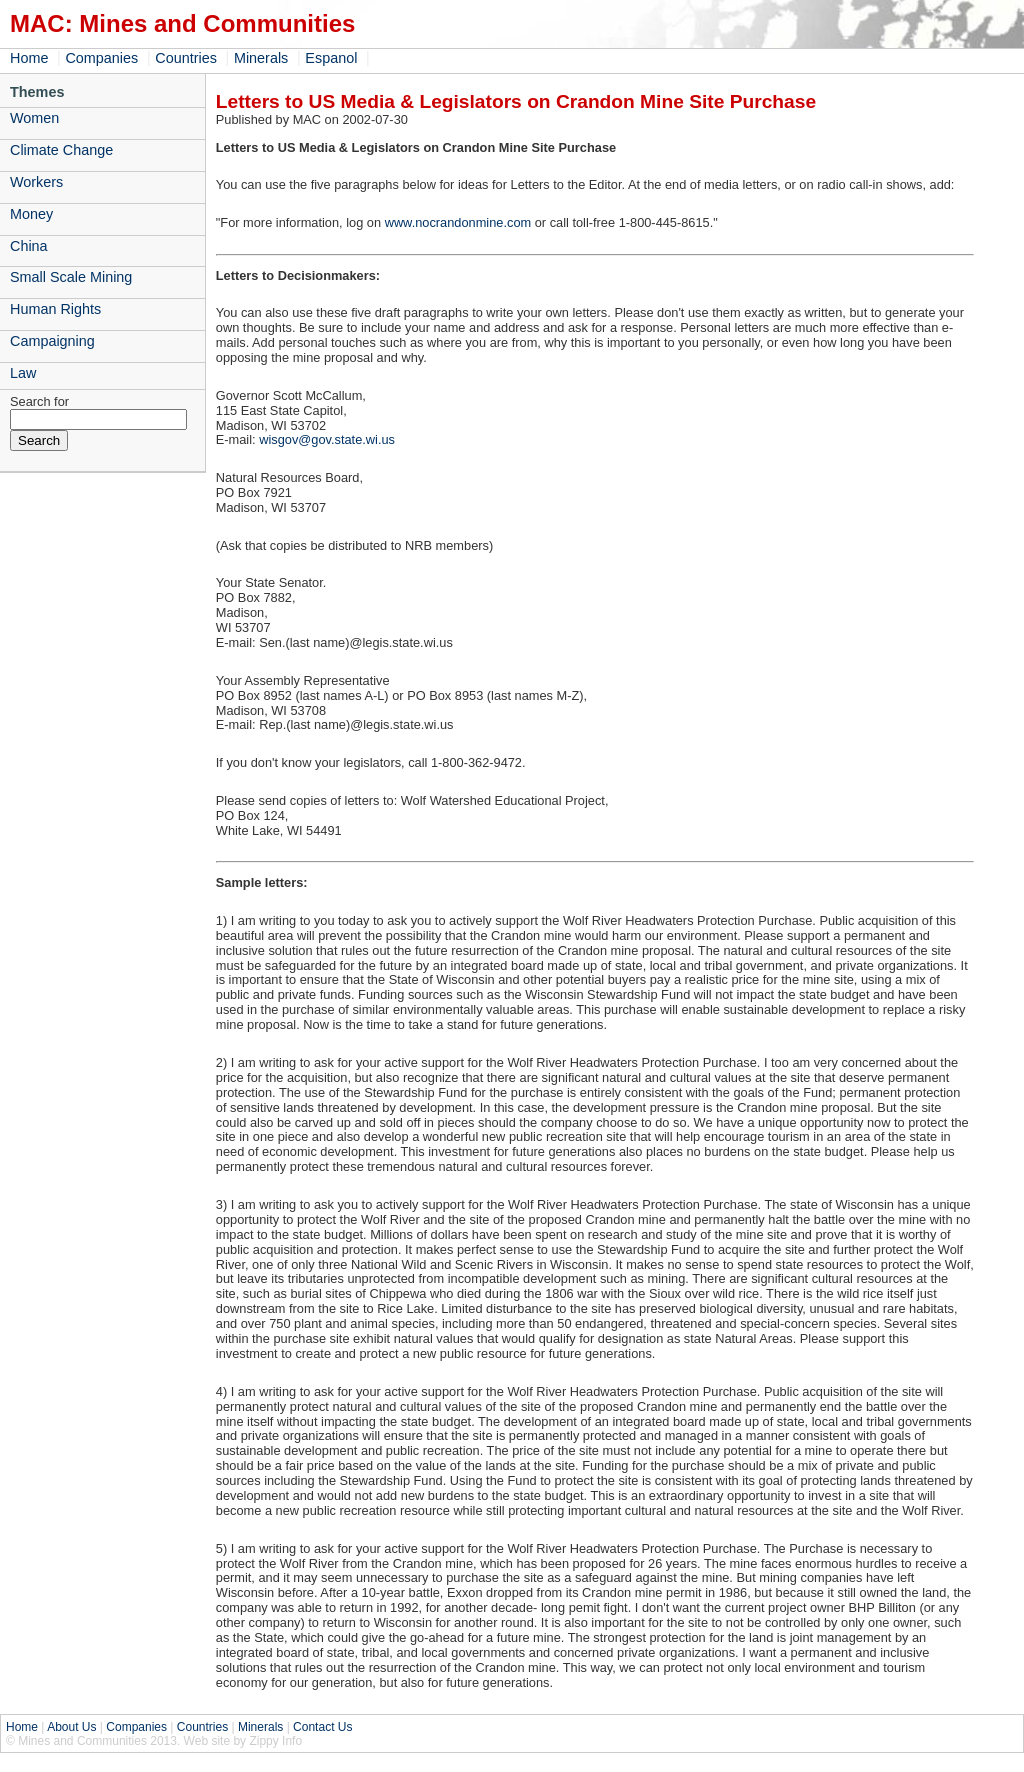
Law (23, 373)
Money (31, 214)
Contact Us (322, 1727)
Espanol (331, 58)
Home (29, 58)
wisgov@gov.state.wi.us (327, 439)
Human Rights (55, 309)
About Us (71, 1727)
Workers (36, 182)
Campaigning (52, 341)
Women (34, 118)
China (29, 246)
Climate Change (61, 150)
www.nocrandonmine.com (458, 222)
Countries (186, 58)
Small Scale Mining (71, 277)
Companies (101, 58)
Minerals (261, 58)
